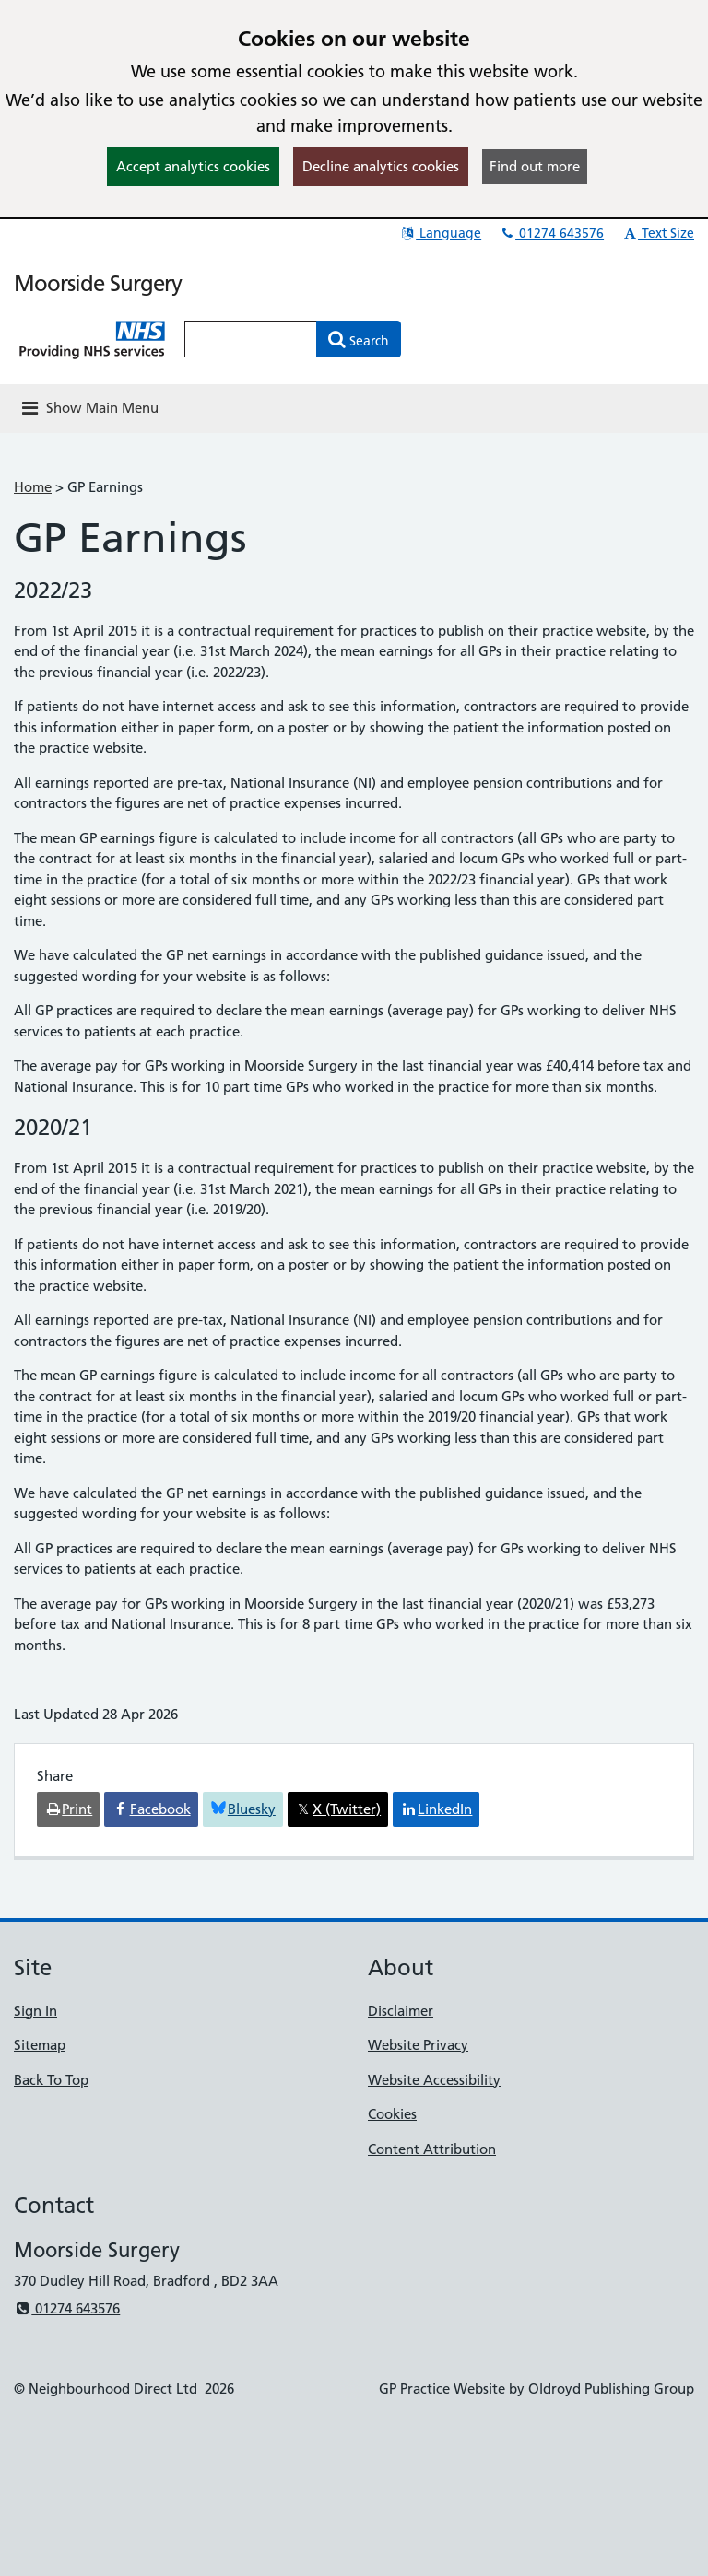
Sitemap (39, 2045)
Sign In (35, 2011)
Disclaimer (400, 2011)
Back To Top (51, 2080)
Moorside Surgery (98, 283)
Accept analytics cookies (193, 166)
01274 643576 (551, 233)
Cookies (392, 2114)
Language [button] (440, 233)
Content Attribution (432, 2149)
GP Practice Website (442, 2388)
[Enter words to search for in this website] (250, 339)
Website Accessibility (434, 2080)
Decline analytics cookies (380, 166)
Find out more (535, 166)
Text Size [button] (657, 233)
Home (33, 487)
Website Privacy (418, 2045)
